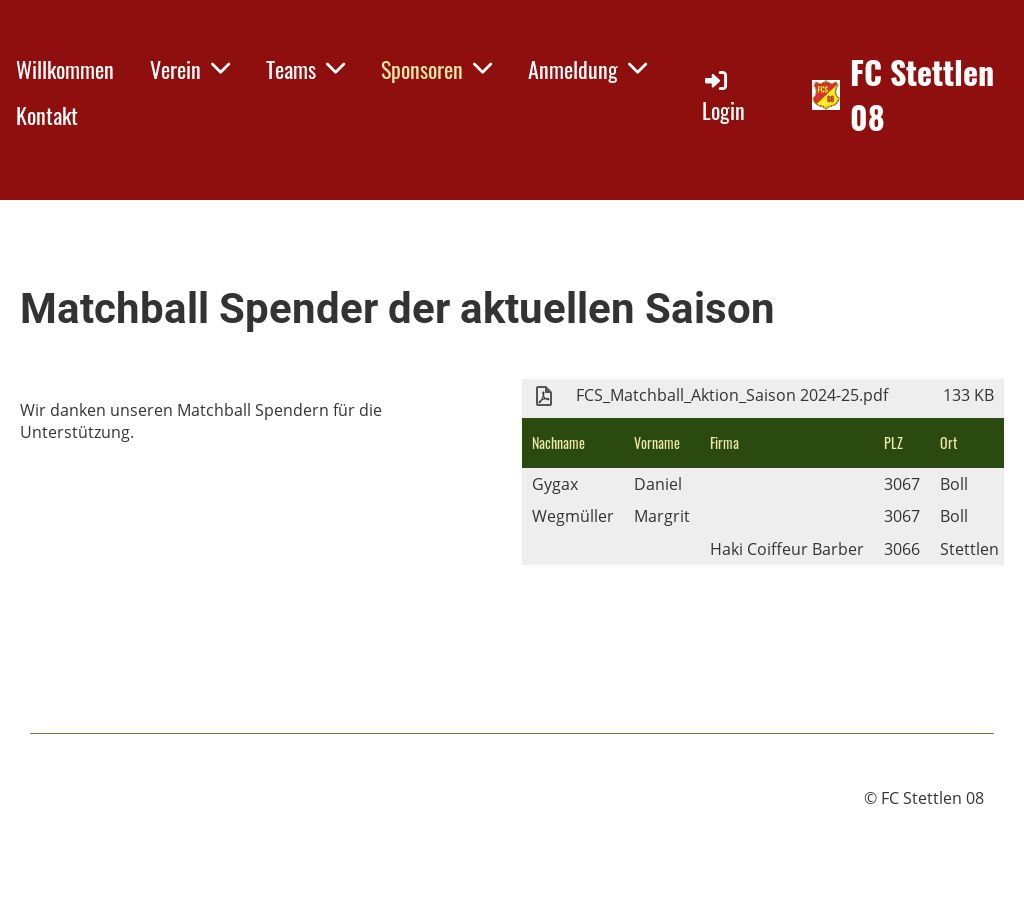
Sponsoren (436, 69)
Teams (305, 69)
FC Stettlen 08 (922, 95)
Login (723, 96)
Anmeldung (587, 69)
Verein (190, 69)
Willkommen (65, 69)
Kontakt (47, 115)
